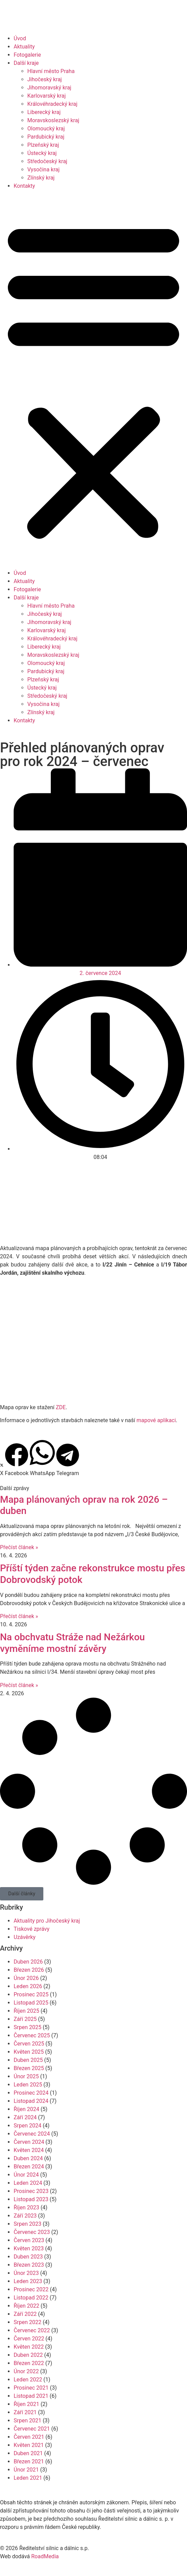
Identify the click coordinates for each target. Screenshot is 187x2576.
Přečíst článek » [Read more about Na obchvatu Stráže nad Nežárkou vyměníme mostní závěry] (19, 1685)
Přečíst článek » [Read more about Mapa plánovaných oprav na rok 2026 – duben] (19, 1547)
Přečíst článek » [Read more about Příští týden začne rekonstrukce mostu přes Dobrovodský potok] (19, 1616)
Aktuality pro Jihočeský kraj (47, 1920)
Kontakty (24, 186)
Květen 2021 (29, 2445)
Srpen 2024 (27, 2125)
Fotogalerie (27, 55)
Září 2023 (25, 2215)
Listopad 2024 (31, 2101)
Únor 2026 (26, 1978)
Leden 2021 (28, 2478)
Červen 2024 (29, 2142)
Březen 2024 (29, 2166)
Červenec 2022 (32, 2330)
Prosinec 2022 (31, 2289)
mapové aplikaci (156, 1420)
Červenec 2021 (32, 2428)
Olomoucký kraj (46, 128)
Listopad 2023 (31, 2199)
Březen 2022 (29, 2363)
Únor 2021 (26, 2469)
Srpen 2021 (27, 2420)
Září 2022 (25, 2314)
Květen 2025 (29, 2052)
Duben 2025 (28, 2060)
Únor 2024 (26, 2174)
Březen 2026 (29, 1970)
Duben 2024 (28, 2158)
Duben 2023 (28, 2256)
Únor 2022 (26, 2371)
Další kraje (26, 63)
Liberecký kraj (44, 112)
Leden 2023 (28, 2281)
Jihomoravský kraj (49, 87)
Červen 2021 (29, 2437)
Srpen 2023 (27, 2224)
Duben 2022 (28, 2355)
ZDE (61, 1407)
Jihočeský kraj (44, 79)
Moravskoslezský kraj (53, 120)
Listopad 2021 (31, 2396)
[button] (93, 379)
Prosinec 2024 (31, 2093)
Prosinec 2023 (31, 2191)
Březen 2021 (29, 2461)
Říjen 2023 (26, 2207)
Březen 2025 (29, 2068)
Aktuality (24, 46)
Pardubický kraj (45, 136)
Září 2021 (25, 2412)
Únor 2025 (26, 2076)
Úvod (20, 38)
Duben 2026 (28, 1961)
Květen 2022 (29, 2347)
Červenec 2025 (32, 2035)
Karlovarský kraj (46, 96)
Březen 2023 (29, 2265)
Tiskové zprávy (31, 1929)
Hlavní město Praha (51, 71)
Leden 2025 (28, 2084)
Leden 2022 (28, 2379)
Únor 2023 (26, 2273)
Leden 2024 (28, 2183)
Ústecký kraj (42, 153)
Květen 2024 (29, 2150)
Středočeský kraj (47, 161)
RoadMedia (45, 2556)
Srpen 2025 (27, 2027)
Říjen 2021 (26, 2404)
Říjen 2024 (26, 2109)
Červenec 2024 (32, 2134)
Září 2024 (25, 2117)
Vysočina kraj (43, 169)
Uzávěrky (24, 1937)
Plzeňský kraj (43, 145)
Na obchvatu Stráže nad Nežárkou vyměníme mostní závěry (72, 1642)
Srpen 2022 (27, 2322)
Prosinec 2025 (31, 1994)
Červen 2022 (29, 2338)
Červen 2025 (29, 2043)
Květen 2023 (29, 2248)
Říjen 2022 (26, 2306)
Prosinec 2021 (31, 2387)
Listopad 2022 (31, 2297)
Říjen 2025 (26, 2011)
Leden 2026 (28, 1986)
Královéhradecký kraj (52, 104)
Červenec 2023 (32, 2232)
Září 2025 (25, 2019)
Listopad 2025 (31, 2002)
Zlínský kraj (41, 177)
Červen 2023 (29, 2240)
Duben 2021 (28, 2453)
